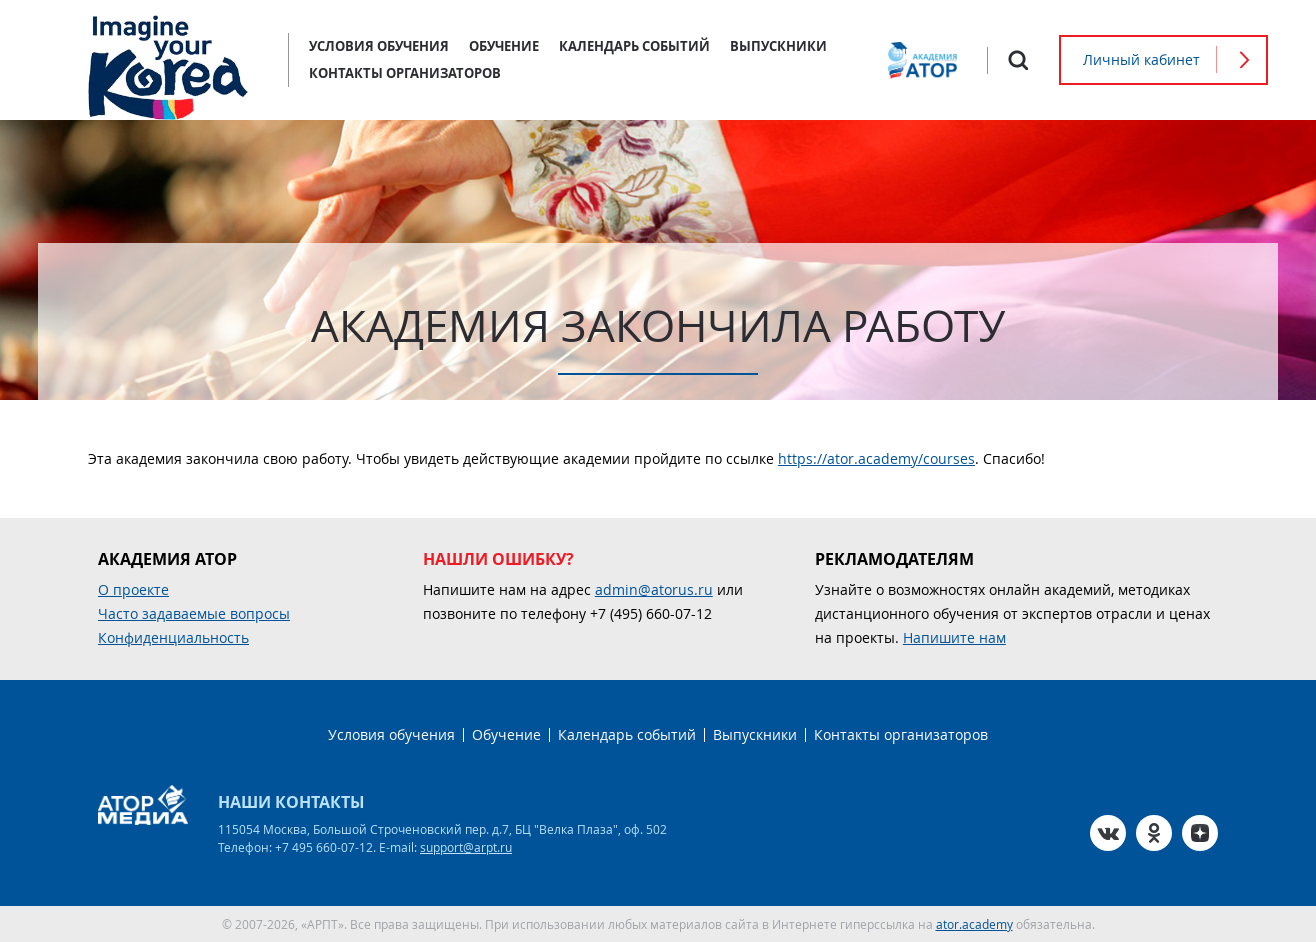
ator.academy (974, 924)
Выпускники (778, 46)
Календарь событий (634, 46)
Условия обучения (379, 46)
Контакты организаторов (405, 73)
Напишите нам (954, 637)
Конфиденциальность (173, 637)
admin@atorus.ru (654, 589)
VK (1108, 833)
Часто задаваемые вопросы (194, 613)
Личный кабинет (1141, 59)
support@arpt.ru (466, 847)
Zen (1200, 833)
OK (1154, 833)
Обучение (504, 46)
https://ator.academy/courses (876, 458)
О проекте (133, 589)
